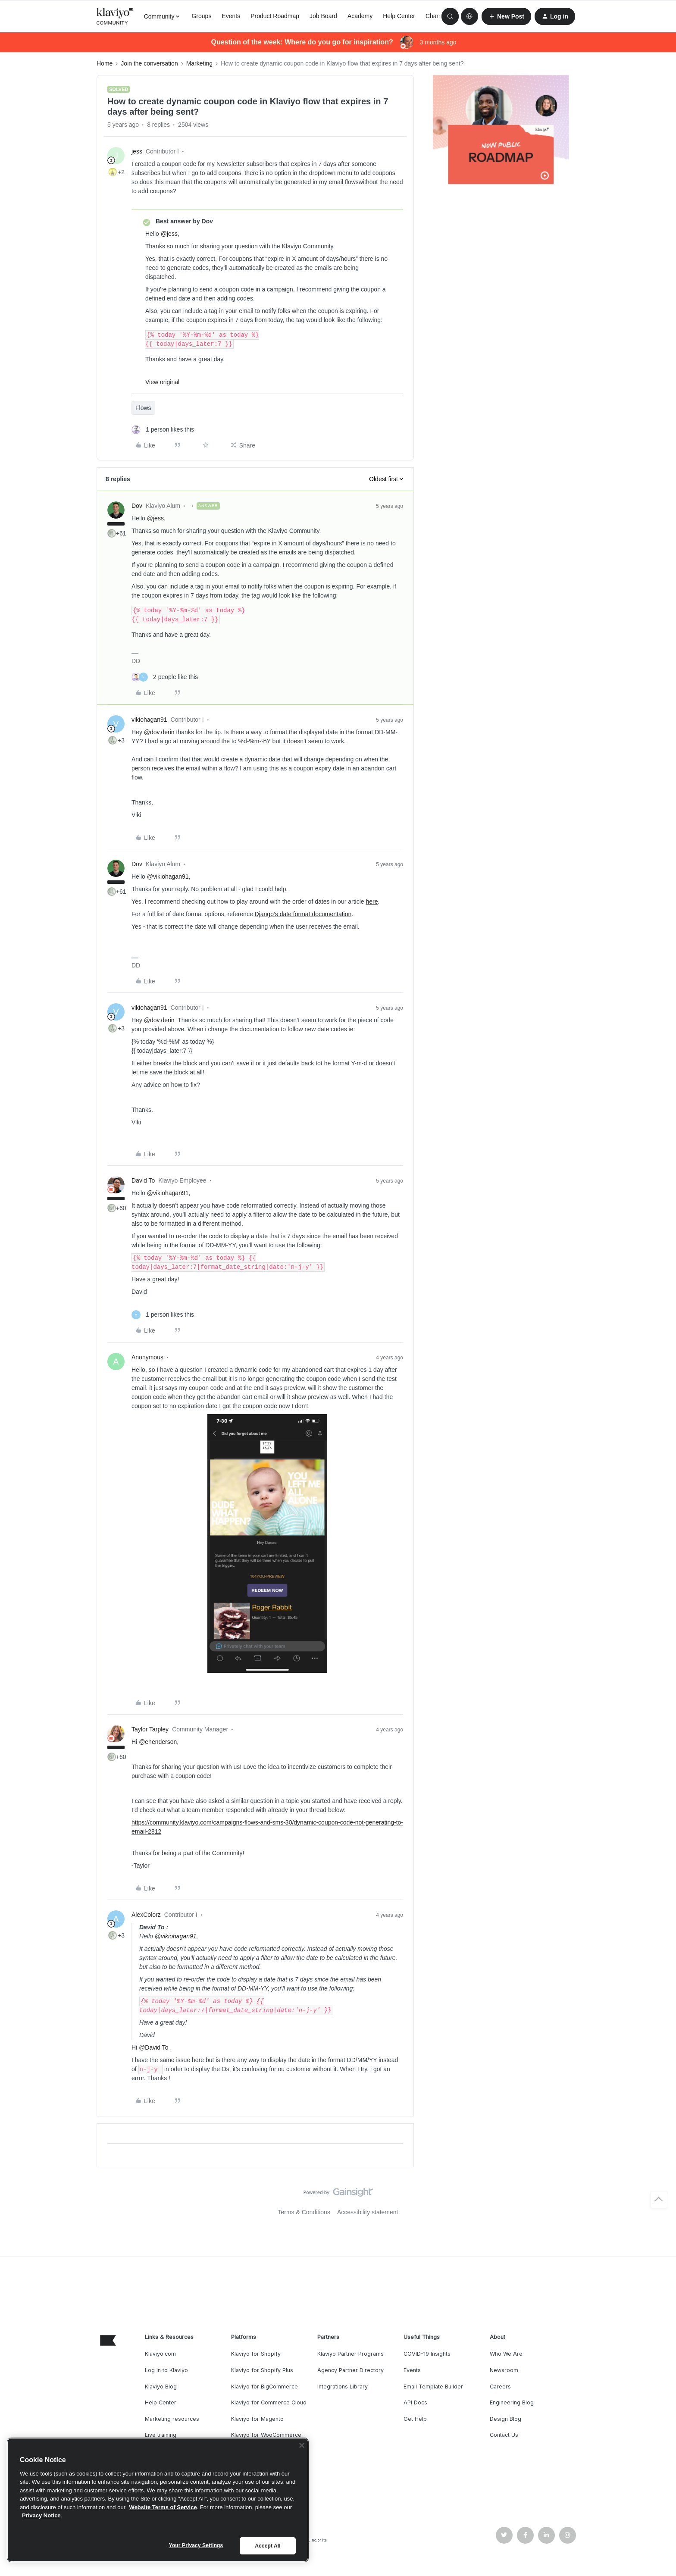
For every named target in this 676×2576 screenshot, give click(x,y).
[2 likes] (164, 677)
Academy (359, 16)
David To (143, 1180)
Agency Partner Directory (350, 2370)
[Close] (301, 2445)
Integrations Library (342, 2386)
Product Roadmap (274, 16)
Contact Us (504, 2435)
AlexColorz (146, 1914)
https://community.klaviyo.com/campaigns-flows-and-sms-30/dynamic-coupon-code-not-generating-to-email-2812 (267, 1827)
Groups (201, 16)
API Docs (415, 2402)
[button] (506, 16)
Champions (441, 16)
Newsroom (504, 2370)
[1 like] (162, 429)
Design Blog (505, 2419)
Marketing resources (172, 2419)
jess (136, 151)
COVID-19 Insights (427, 2354)
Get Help (415, 2419)
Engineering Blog (512, 2402)
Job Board (323, 16)
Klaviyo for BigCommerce (264, 2386)
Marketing (199, 63)
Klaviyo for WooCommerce (266, 2435)
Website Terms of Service (163, 2507)
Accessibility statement (367, 2212)
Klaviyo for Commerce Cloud (269, 2402)
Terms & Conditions (304, 2212)
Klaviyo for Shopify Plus (262, 2370)
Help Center (399, 16)
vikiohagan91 (149, 719)
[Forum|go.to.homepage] (115, 16)
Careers (500, 2386)
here (372, 901)
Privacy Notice (41, 2515)
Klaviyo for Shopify (256, 2354)
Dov (136, 505)
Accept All (267, 2546)
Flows (143, 407)
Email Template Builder (433, 2386)
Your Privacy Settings (196, 2545)
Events (231, 16)
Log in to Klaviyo (166, 2370)
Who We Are (506, 2354)
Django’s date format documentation (303, 914)
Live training (160, 2435)
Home (105, 63)
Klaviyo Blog (161, 2386)
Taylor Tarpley (150, 1729)
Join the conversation (149, 63)
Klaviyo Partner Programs (350, 2354)
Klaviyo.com (160, 2354)
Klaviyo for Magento (257, 2419)
